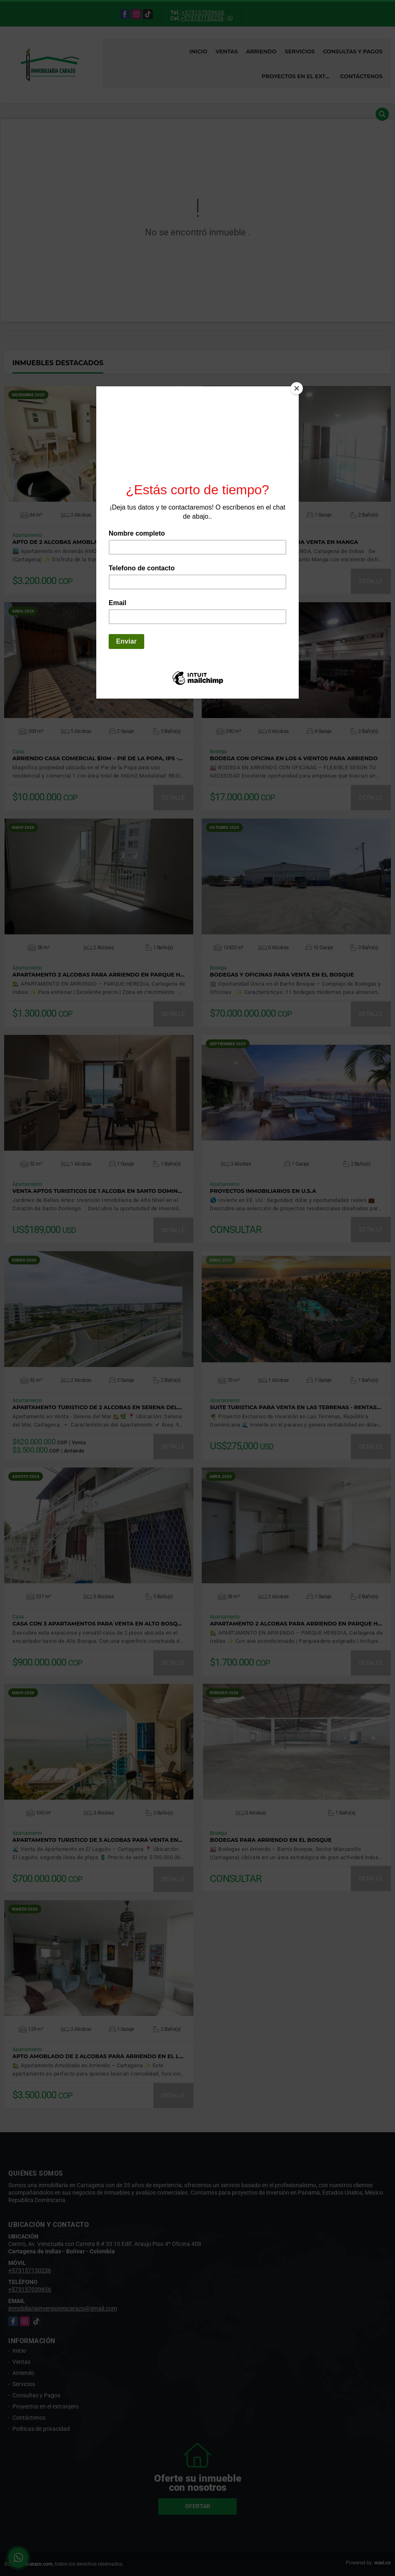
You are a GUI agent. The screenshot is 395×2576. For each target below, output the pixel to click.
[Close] (296, 388)
